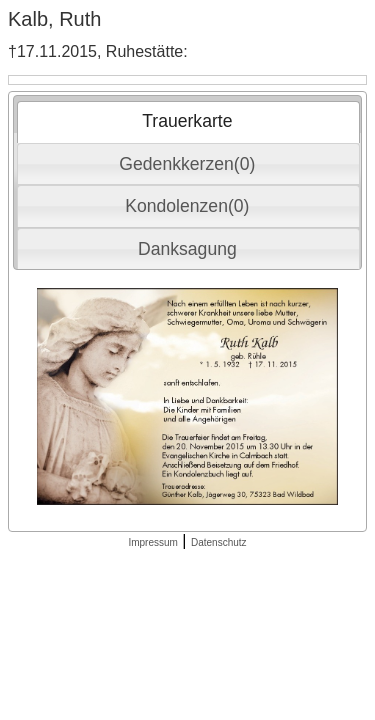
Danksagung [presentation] (187, 249)
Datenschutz (219, 542)
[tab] (188, 122)
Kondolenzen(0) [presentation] (187, 206)
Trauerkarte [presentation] (187, 121)
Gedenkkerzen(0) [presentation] (187, 164)
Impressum (152, 542)
